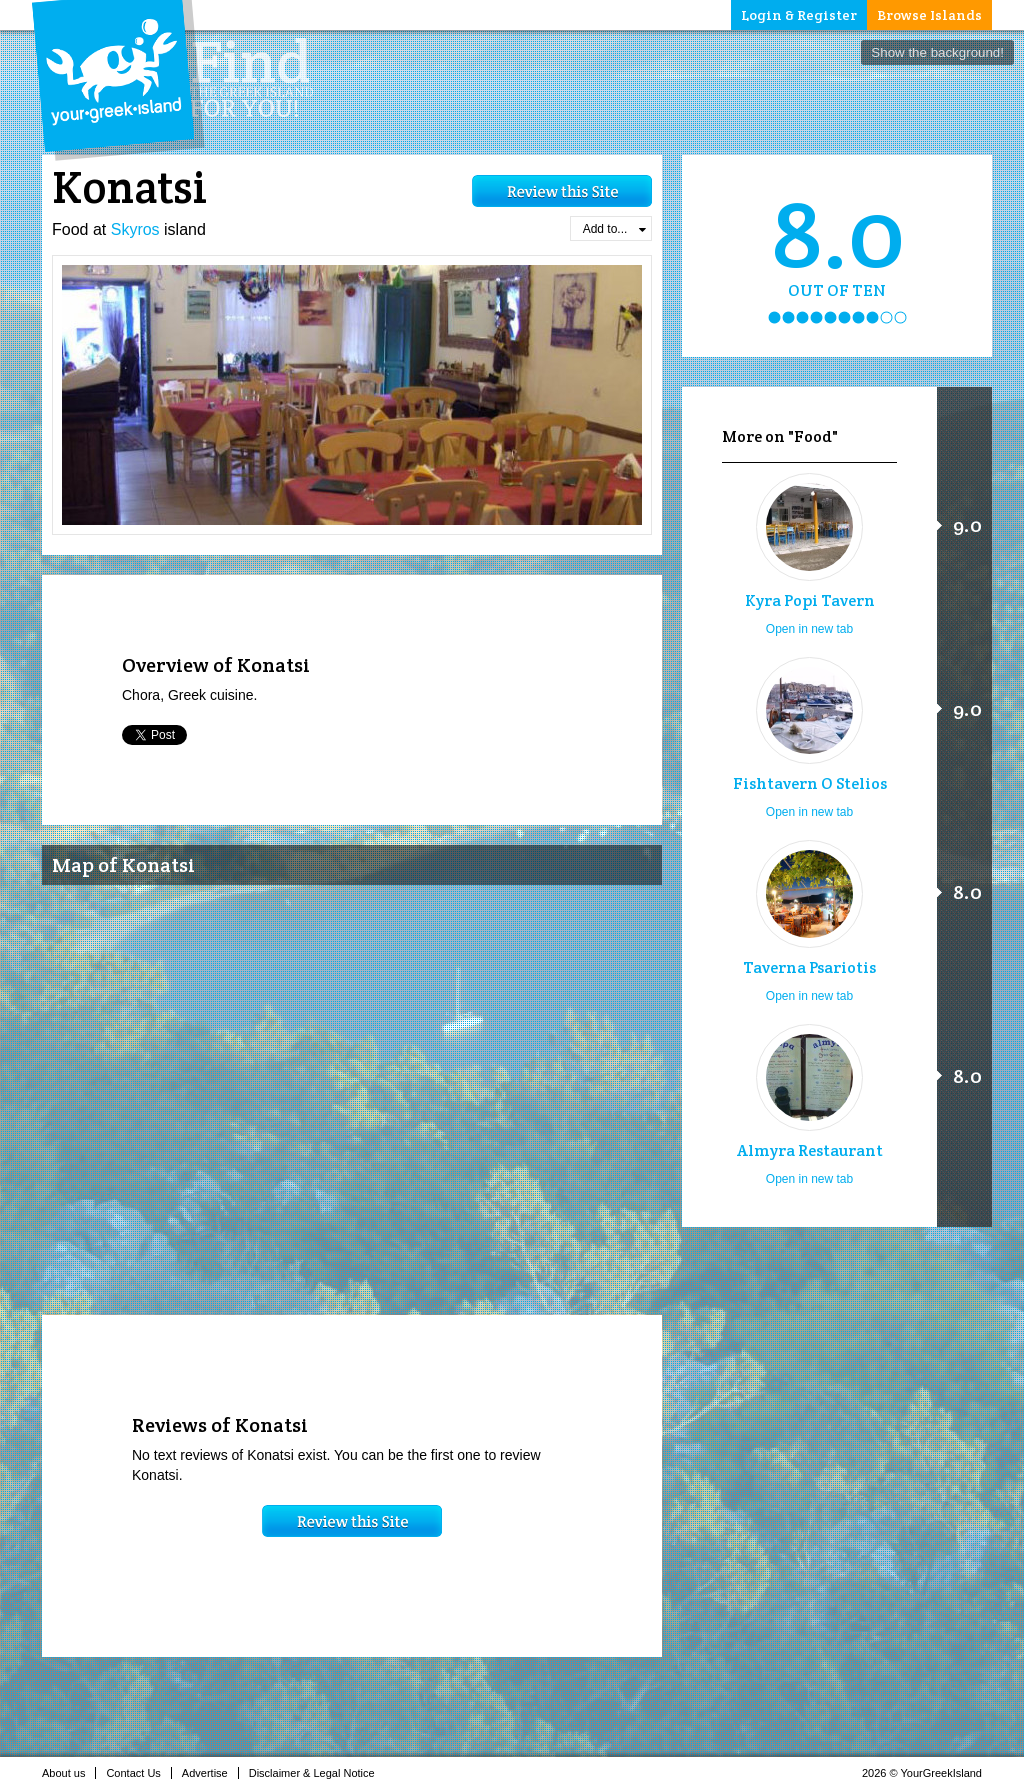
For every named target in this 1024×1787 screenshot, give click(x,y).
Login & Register (799, 15)
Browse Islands (929, 15)
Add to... (614, 229)
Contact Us (138, 1773)
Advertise (210, 1773)
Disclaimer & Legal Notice (317, 1773)
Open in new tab (809, 629)
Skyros (135, 229)
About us (69, 1773)
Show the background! (937, 52)
